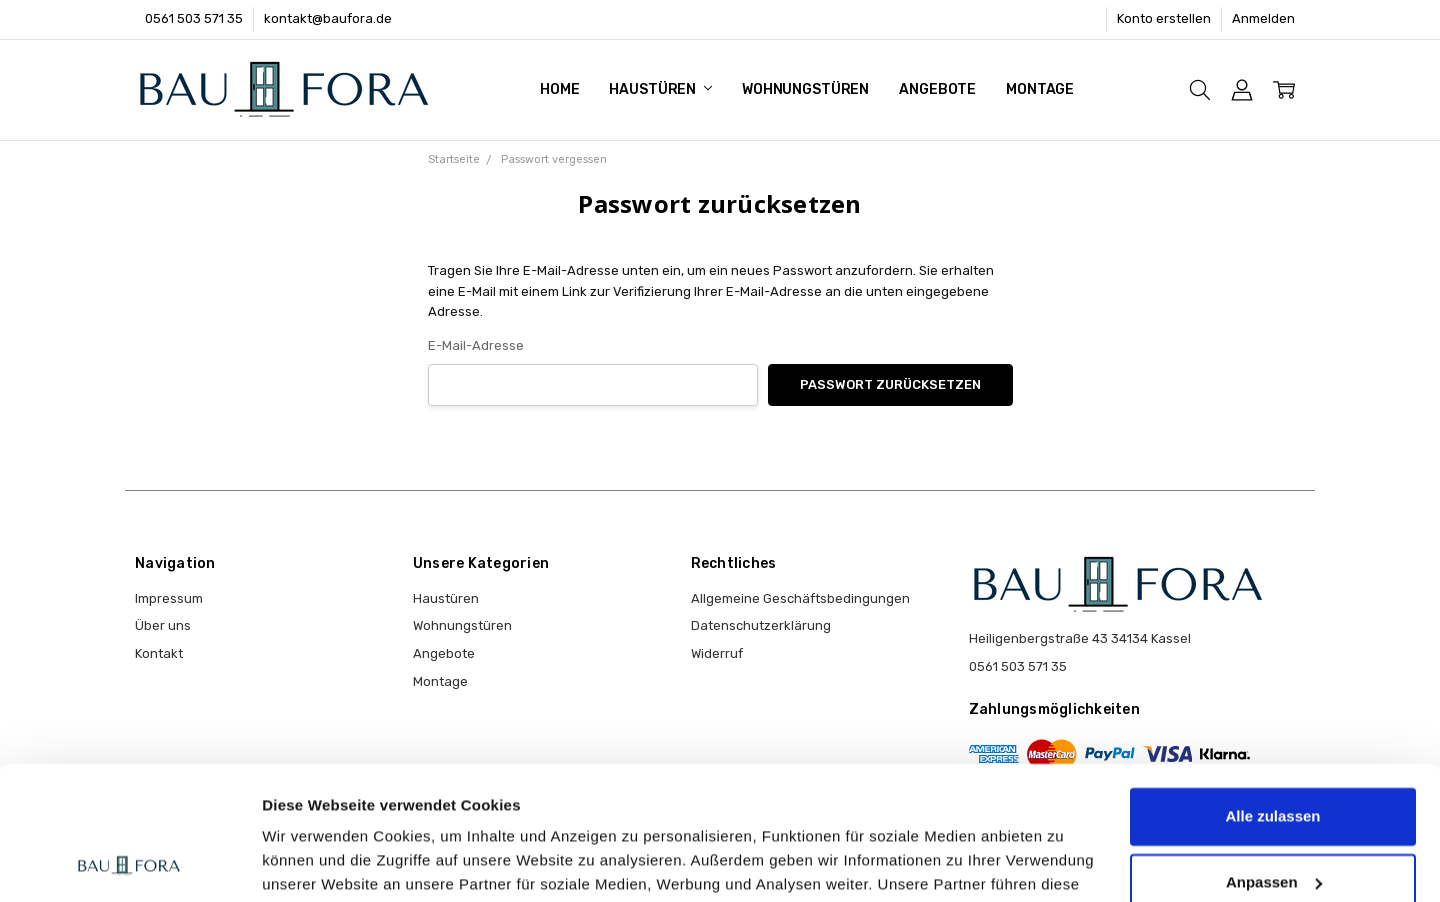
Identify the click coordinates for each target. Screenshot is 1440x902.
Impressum (169, 598)
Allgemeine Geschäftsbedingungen (800, 598)
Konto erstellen (1164, 18)
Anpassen (1274, 756)
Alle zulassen (1272, 691)
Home (559, 89)
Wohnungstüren (805, 89)
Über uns (163, 625)
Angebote (937, 89)
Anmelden (1263, 18)
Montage (1040, 89)
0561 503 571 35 (194, 18)
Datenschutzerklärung (761, 625)
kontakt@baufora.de (328, 18)
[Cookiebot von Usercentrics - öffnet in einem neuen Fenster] (129, 863)
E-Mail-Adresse (476, 345)
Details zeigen (312, 862)
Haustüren (660, 89)
